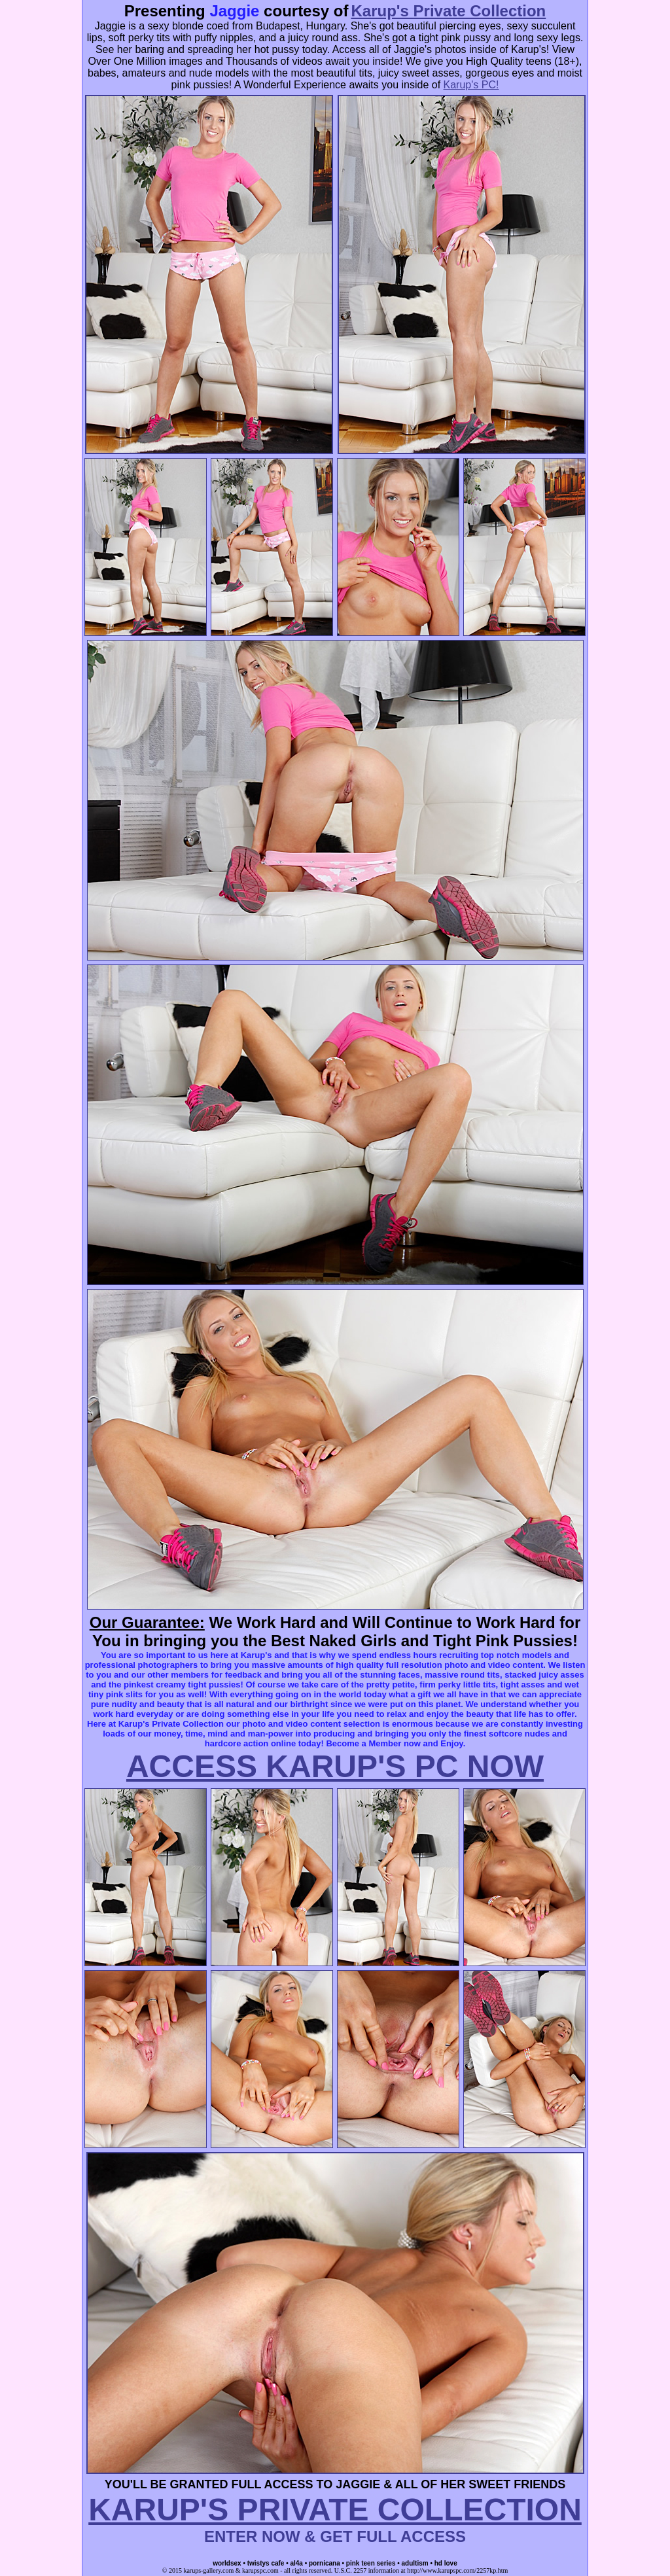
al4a (296, 2563)
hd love (445, 2563)
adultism (415, 2563)
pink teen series (371, 2563)
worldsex (227, 2563)
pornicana (324, 2563)
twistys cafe (266, 2563)
